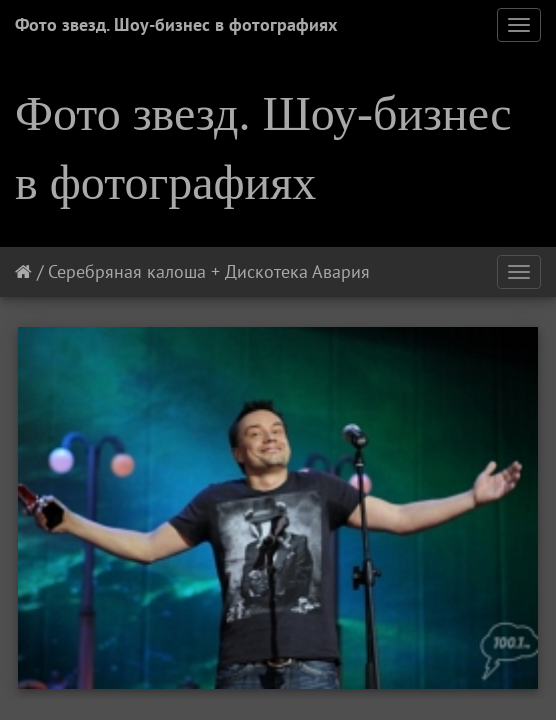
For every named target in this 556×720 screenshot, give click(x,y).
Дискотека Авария (297, 271)
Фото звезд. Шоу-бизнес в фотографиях (176, 24)
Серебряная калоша (127, 271)
